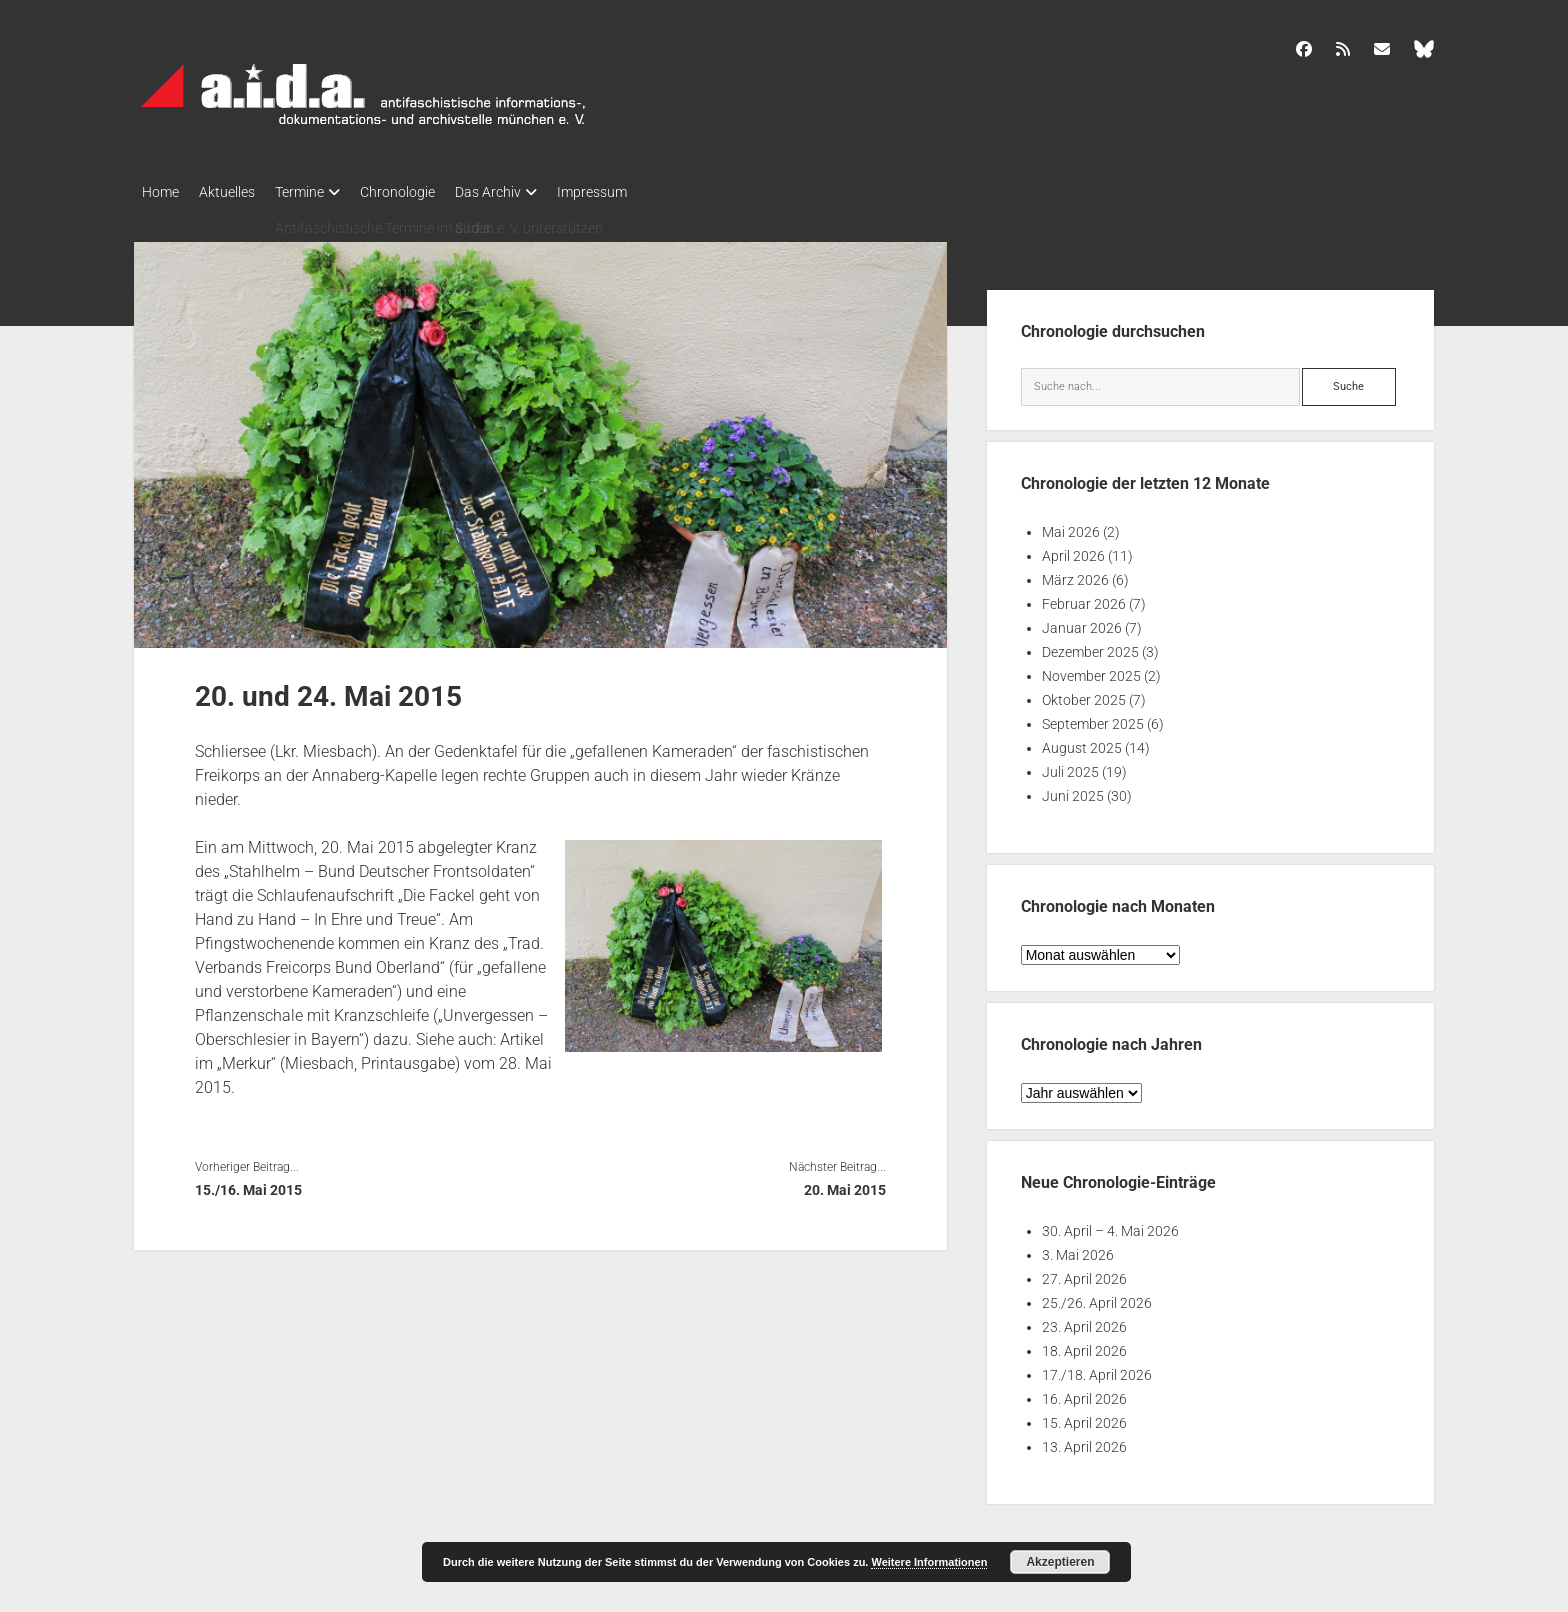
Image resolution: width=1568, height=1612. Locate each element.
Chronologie (427, 192)
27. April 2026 (1084, 1273)
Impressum (642, 192)
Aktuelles (237, 192)
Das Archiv (528, 192)
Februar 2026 (1084, 598)
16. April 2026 (1084, 1393)
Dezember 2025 (1090, 646)
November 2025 (1091, 670)
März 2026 (1075, 574)
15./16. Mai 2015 (248, 1184)
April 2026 (1073, 550)
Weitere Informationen (929, 1562)
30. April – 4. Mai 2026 (1110, 1225)
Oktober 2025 (1084, 694)
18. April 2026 (1084, 1345)
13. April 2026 (1084, 1441)
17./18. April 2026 (1097, 1369)
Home (160, 192)
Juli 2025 (1070, 766)
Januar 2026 (1082, 622)
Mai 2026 (1071, 526)
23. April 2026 (1084, 1321)
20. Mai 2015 (845, 1184)
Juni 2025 (1073, 790)
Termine (319, 192)
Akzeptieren (1060, 1562)
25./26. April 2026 (1097, 1297)
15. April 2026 (1084, 1417)
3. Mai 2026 (1078, 1249)
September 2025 (1093, 718)
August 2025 (1082, 742)
